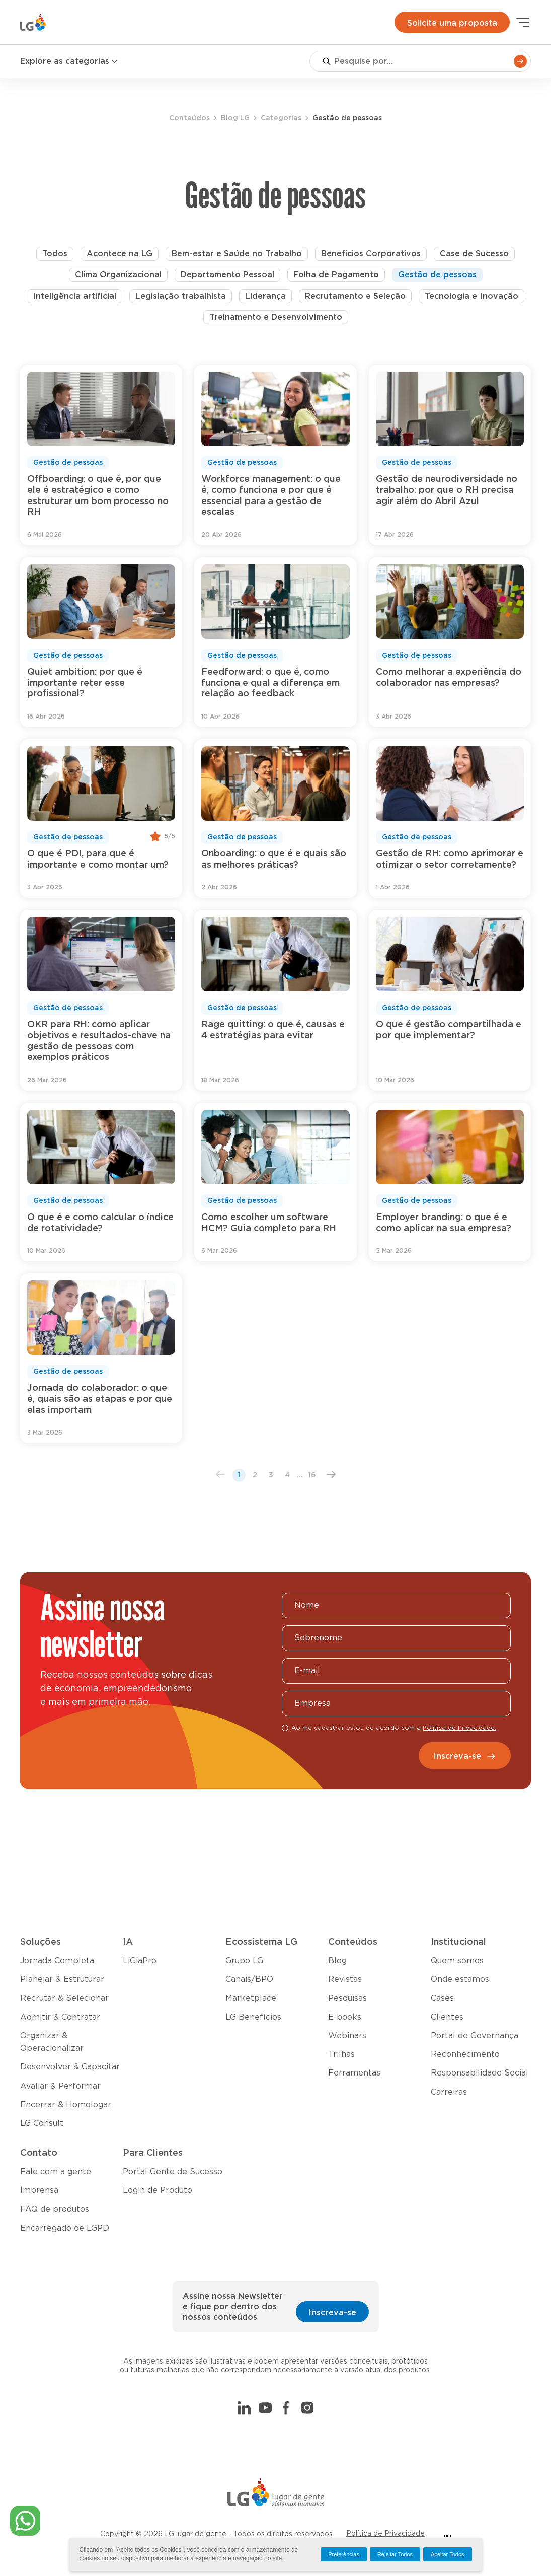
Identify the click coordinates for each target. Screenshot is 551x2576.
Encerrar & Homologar (65, 2105)
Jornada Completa (57, 1961)
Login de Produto (157, 2190)
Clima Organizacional (118, 275)
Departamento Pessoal (227, 275)
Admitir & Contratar (60, 2017)
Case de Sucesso (474, 254)
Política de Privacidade (385, 2533)
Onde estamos (460, 1979)
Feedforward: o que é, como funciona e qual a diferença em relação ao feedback (270, 683)
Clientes (447, 2017)
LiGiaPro (139, 1961)
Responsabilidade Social (479, 2073)
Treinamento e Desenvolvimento (275, 317)
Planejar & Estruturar (62, 1979)
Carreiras (449, 2092)
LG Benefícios (253, 2017)
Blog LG (235, 118)
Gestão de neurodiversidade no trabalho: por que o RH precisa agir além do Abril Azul (446, 490)
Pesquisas (347, 1998)
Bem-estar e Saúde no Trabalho (237, 254)
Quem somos (457, 1961)
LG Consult (41, 2123)
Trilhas (341, 2054)
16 (312, 1475)
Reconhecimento (465, 2054)
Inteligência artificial (74, 296)
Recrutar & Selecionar (64, 1998)
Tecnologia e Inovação (471, 296)
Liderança (265, 296)
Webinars (347, 2036)
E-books (344, 2017)
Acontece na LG (119, 254)
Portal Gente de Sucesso (172, 2172)
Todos (54, 254)
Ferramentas (354, 2073)
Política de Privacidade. (459, 1728)
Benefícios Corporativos (371, 254)
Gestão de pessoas (437, 275)
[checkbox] (285, 1728)
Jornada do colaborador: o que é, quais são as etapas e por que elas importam (99, 1399)
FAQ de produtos (54, 2209)
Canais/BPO (249, 1979)
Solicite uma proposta (452, 23)
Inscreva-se (464, 1756)
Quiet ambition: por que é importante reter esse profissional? (84, 683)
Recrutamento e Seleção (355, 296)
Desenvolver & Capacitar (70, 2067)
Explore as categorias (69, 61)
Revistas (345, 1979)
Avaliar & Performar (60, 2086)
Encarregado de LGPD (64, 2228)
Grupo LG (244, 1961)
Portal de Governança (474, 2036)
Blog (337, 1961)
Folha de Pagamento (336, 275)
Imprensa (39, 2190)
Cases (442, 1998)
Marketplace (250, 1998)
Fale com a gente (55, 2172)
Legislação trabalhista (180, 296)
